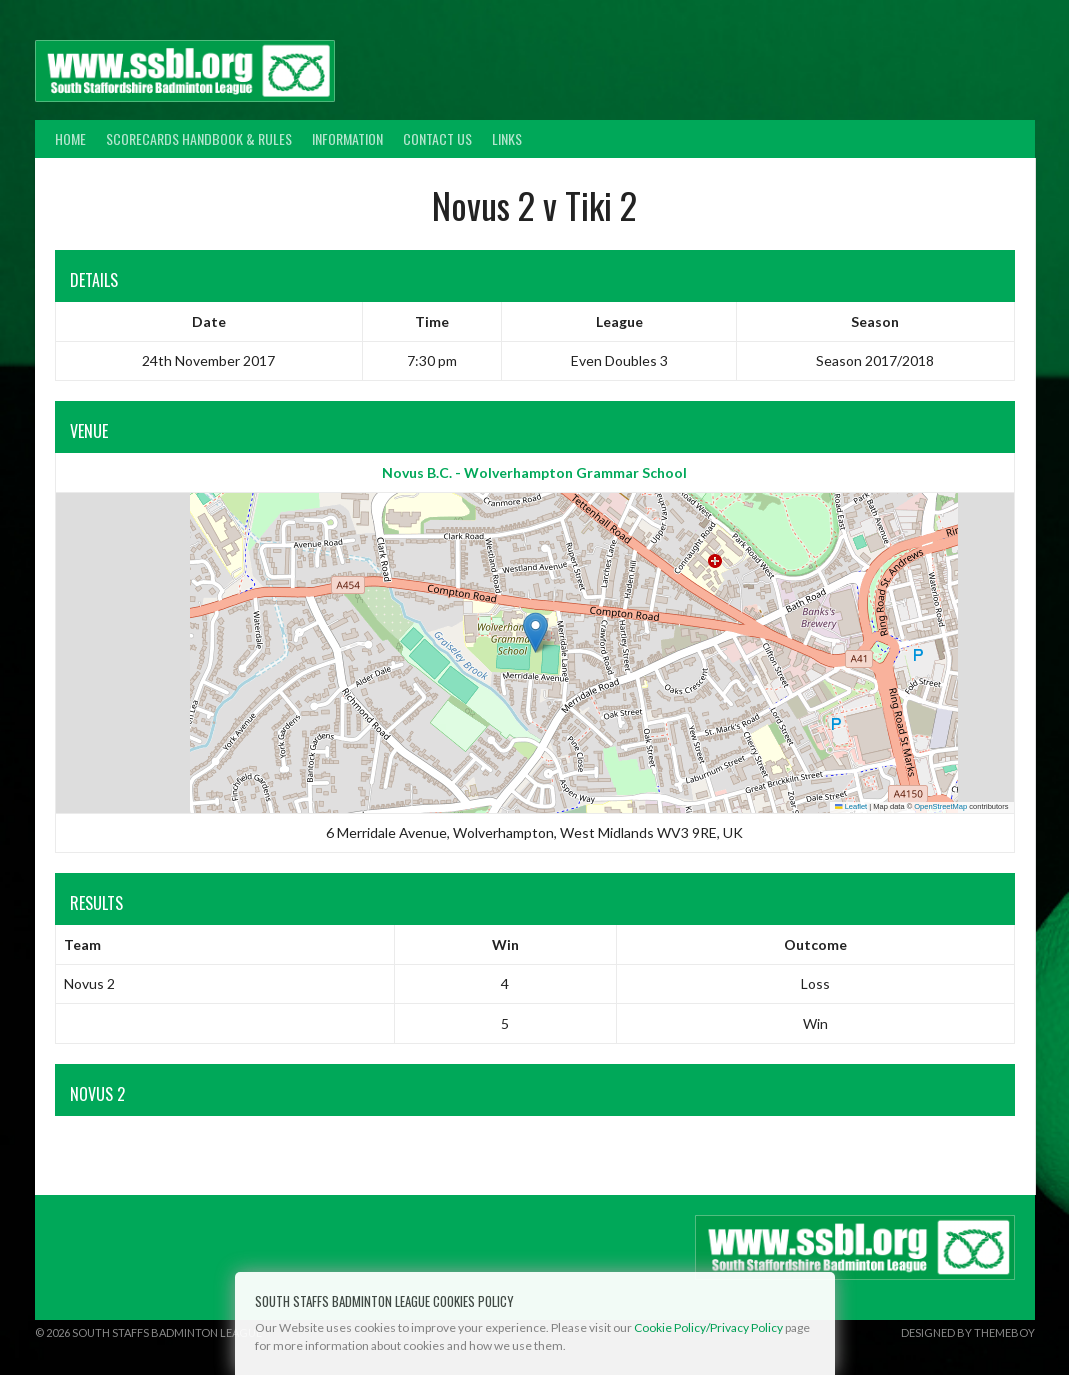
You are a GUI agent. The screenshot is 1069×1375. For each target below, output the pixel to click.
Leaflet (851, 806)
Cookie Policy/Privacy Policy (708, 1327)
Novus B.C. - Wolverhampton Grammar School (534, 472)
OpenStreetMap (940, 806)
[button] (535, 632)
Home (70, 138)
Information (347, 138)
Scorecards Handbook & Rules (199, 138)
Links (507, 138)
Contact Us (437, 138)
